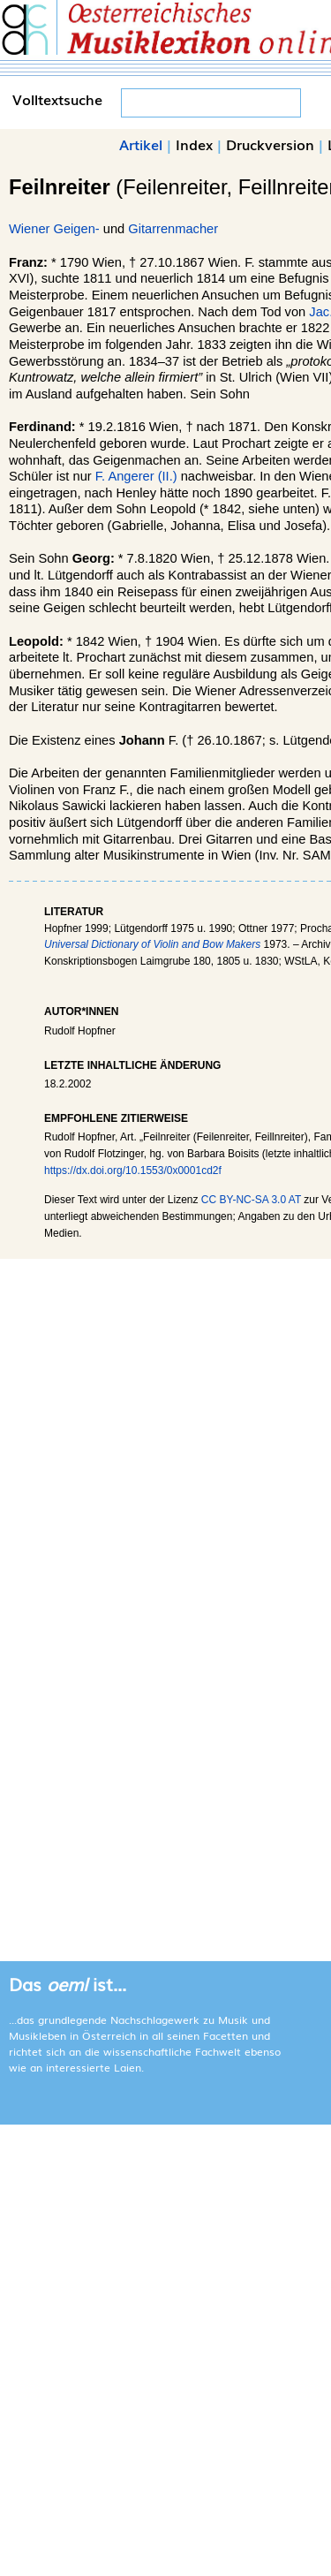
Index (194, 144)
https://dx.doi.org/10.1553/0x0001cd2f (133, 1170)
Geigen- (77, 229)
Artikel (140, 144)
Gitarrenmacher (173, 229)
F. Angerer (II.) (136, 476)
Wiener (29, 229)
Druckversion (270, 144)
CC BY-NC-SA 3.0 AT (251, 1199)
